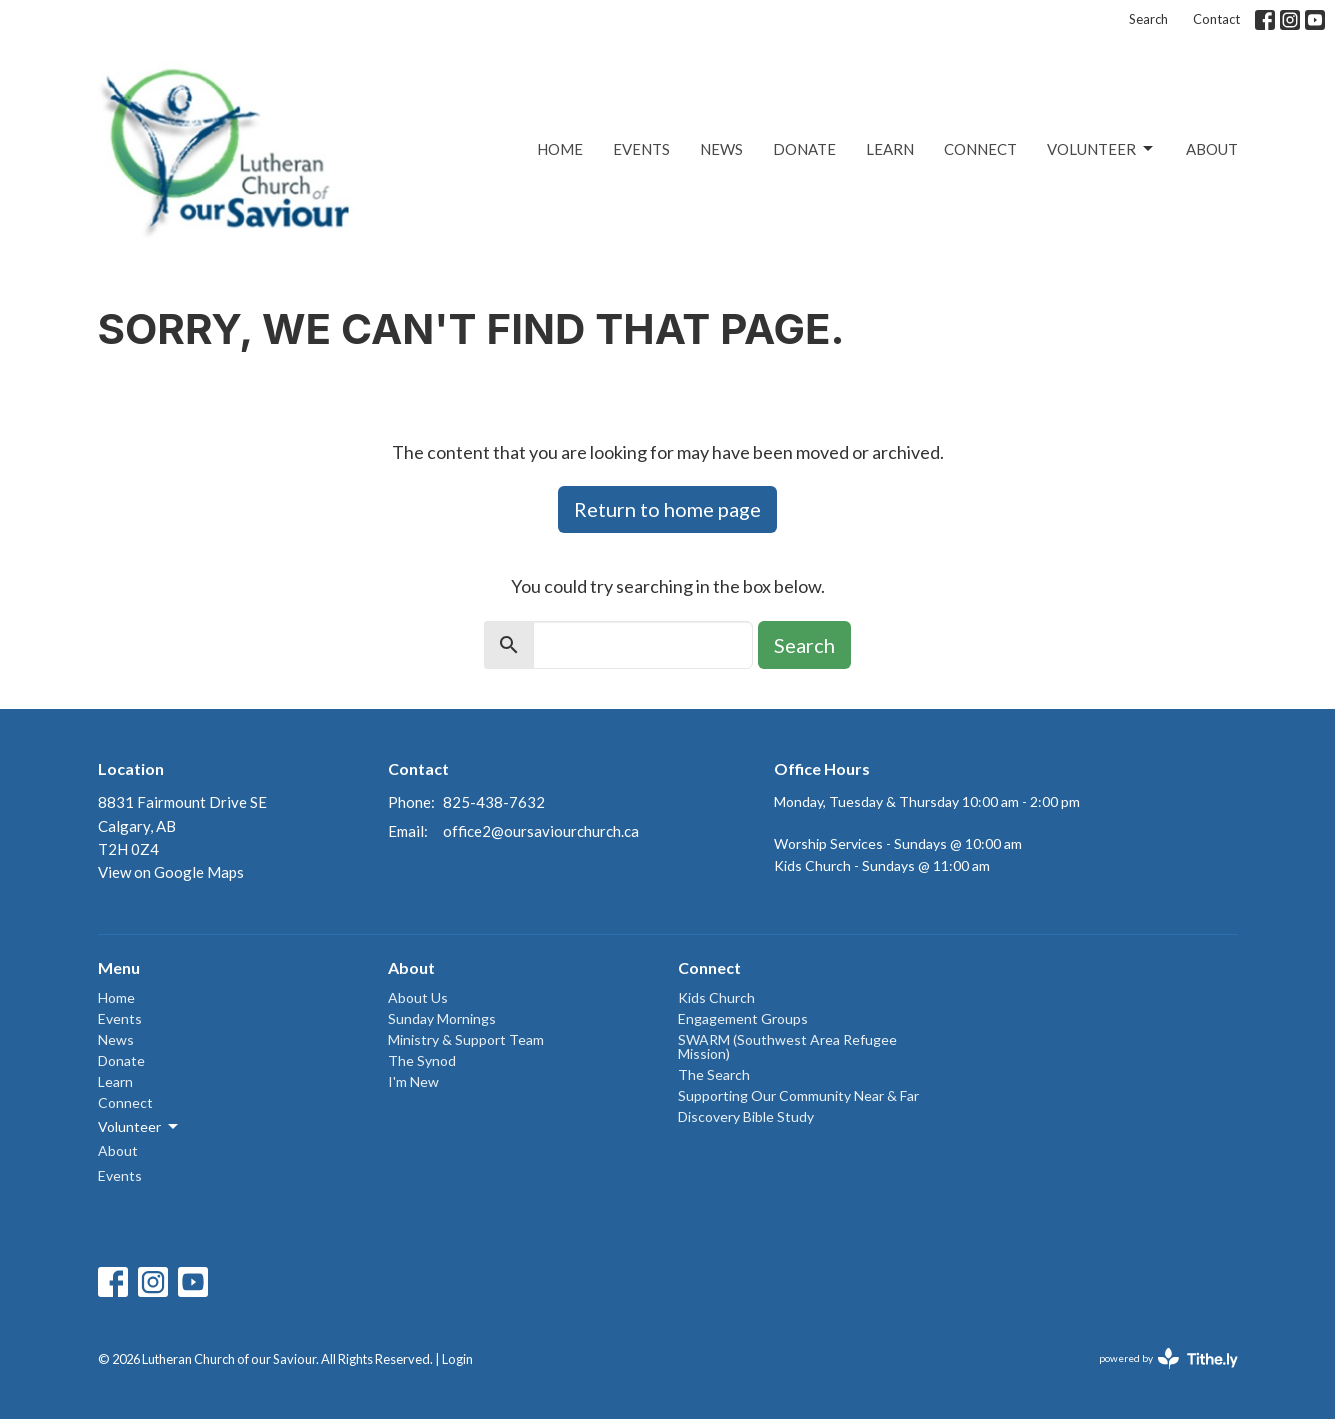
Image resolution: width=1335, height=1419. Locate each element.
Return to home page (667, 509)
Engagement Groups (743, 1018)
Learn (890, 149)
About (1212, 149)
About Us (418, 997)
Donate (804, 149)
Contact (1216, 19)
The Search (714, 1074)
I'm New (413, 1081)
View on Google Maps (171, 872)
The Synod (422, 1060)
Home (560, 149)
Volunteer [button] (139, 1127)
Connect (980, 149)
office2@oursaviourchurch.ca (541, 831)
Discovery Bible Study (746, 1116)
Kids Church (716, 997)
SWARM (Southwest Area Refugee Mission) (787, 1046)
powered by (1168, 1358)
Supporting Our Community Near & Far (798, 1095)
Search (1148, 19)
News (721, 149)
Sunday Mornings (442, 1018)
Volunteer (1101, 149)
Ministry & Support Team (466, 1039)
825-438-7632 (494, 802)
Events (641, 149)
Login (457, 1359)
